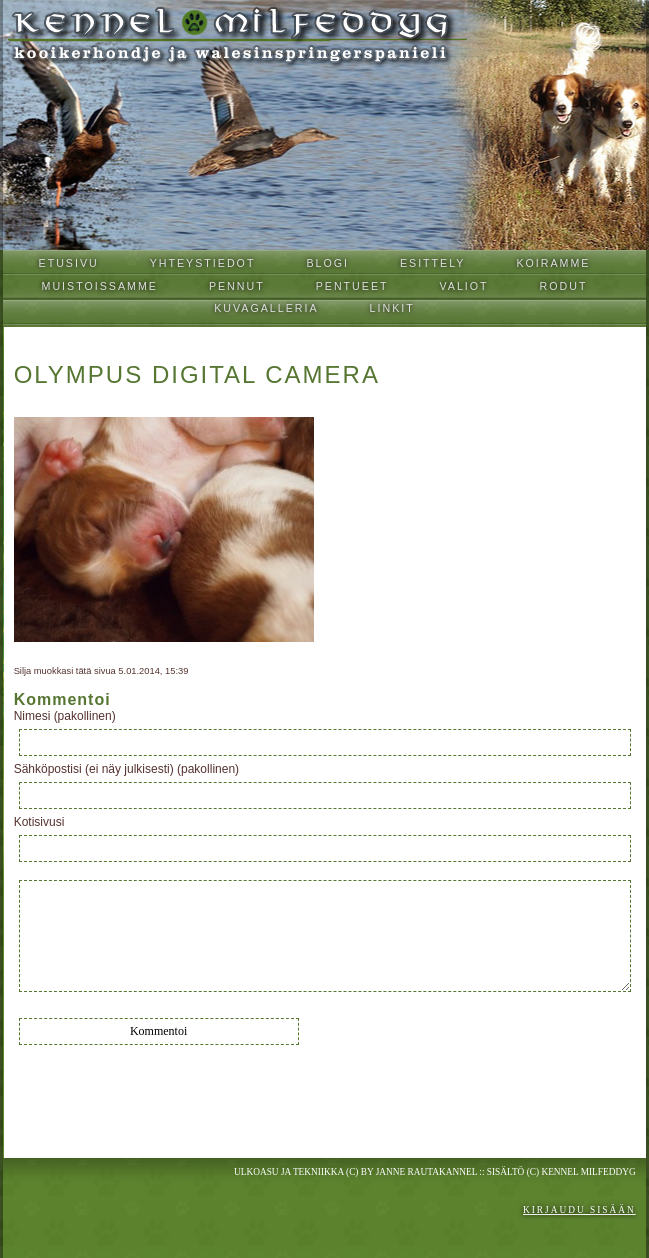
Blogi (327, 263)
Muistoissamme (100, 286)
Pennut (237, 286)
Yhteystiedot (203, 263)
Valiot (464, 286)
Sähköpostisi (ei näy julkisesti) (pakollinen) (126, 769)
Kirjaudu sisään (579, 1210)
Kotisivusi (39, 822)
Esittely (433, 263)
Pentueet (352, 286)
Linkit (392, 308)
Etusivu (69, 263)
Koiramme (553, 263)
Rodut (564, 286)
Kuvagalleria (266, 308)
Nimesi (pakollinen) (65, 716)
